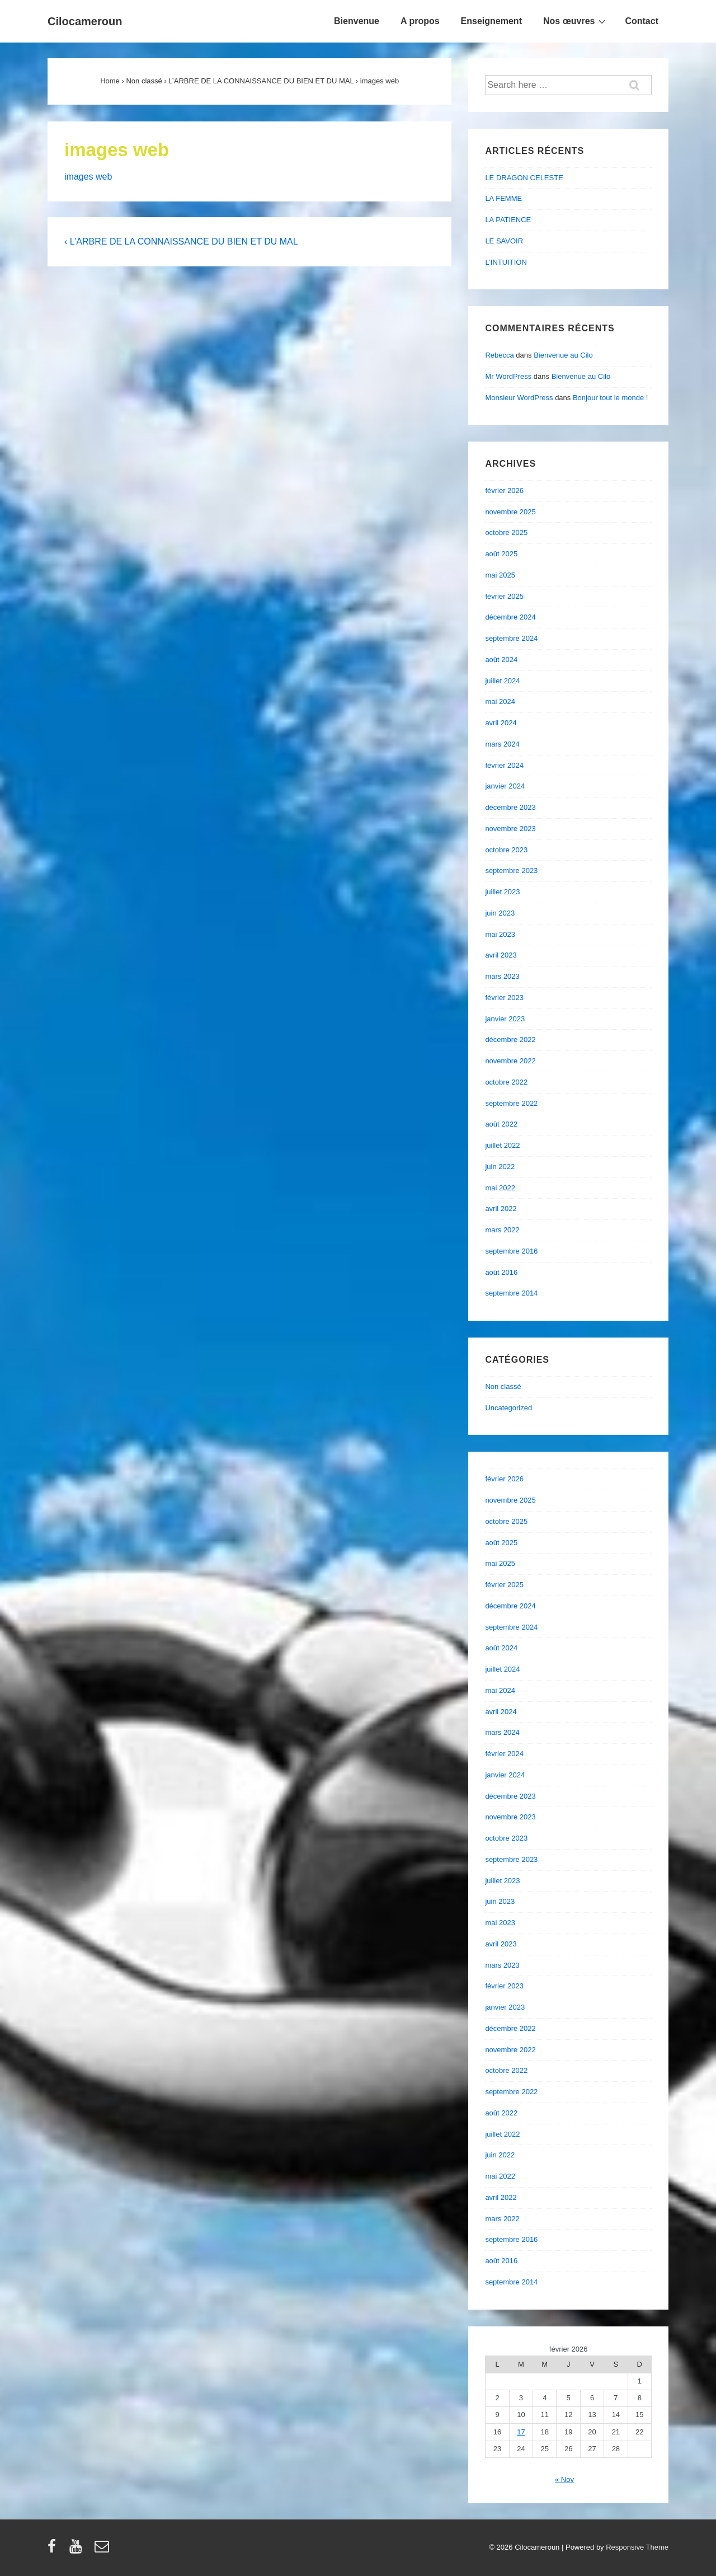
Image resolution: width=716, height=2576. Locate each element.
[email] (103, 2550)
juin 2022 (500, 1166)
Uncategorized (508, 1408)
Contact (641, 21)
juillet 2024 (502, 681)
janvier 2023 (505, 1019)
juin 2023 (500, 913)
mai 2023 (500, 934)
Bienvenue (356, 21)
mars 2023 (502, 976)
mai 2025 (500, 575)
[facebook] (54, 2550)
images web (88, 176)
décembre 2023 (510, 807)
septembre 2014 (511, 1293)
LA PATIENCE (508, 219)
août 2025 (501, 554)
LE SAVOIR (504, 241)
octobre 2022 (506, 1082)
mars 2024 (502, 744)
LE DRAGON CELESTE (524, 177)
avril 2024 (500, 723)
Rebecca (499, 355)
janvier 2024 (505, 786)
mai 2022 (500, 1188)
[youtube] (78, 2550)
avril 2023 (500, 955)
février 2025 (504, 596)
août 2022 (501, 1124)
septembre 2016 (511, 1251)
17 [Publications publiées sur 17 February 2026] (521, 2432)
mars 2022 (502, 1230)
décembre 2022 (510, 1039)
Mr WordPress (508, 376)
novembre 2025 (510, 512)
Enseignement (491, 21)
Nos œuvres (575, 21)
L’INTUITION (505, 262)
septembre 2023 (511, 870)
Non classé (503, 1386)
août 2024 (501, 659)
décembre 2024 (510, 617)
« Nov (564, 2479)
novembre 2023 (510, 828)
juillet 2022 (502, 1145)
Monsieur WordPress (519, 397)
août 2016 (501, 1272)
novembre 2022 (510, 1061)
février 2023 (504, 997)
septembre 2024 (511, 638)
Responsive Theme (637, 2547)
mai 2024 (500, 701)
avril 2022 (500, 1208)
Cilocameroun (85, 21)
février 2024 (504, 765)
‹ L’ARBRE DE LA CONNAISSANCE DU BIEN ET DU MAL (181, 241)
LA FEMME (503, 198)
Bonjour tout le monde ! (610, 397)
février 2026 (504, 490)
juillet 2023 (502, 892)
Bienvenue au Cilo (563, 355)
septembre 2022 (511, 1103)
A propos (420, 21)
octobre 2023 (506, 850)
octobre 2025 (506, 532)
